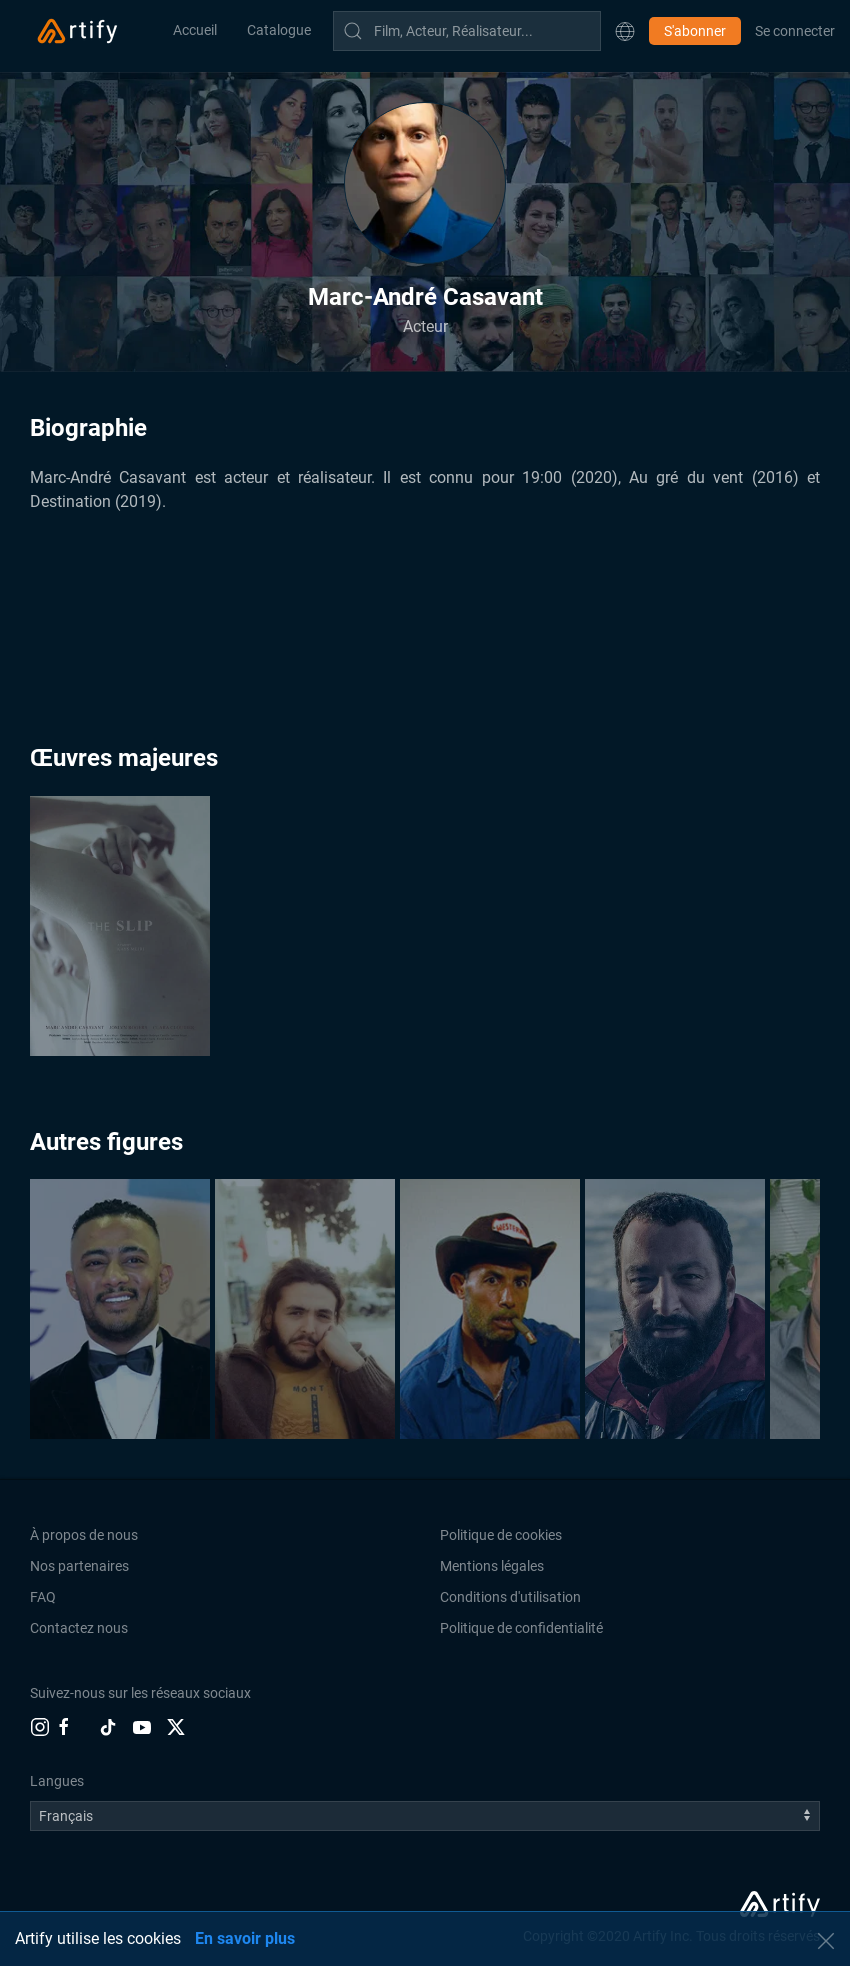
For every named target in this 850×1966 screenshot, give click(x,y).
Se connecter (795, 31)
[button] (625, 31)
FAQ (43, 1597)
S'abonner (695, 31)
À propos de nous (84, 1535)
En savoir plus (245, 1938)
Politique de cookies (501, 1535)
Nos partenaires (79, 1566)
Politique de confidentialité (521, 1628)
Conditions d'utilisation (510, 1597)
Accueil (195, 30)
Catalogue (279, 30)
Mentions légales (492, 1566)
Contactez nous (79, 1628)
